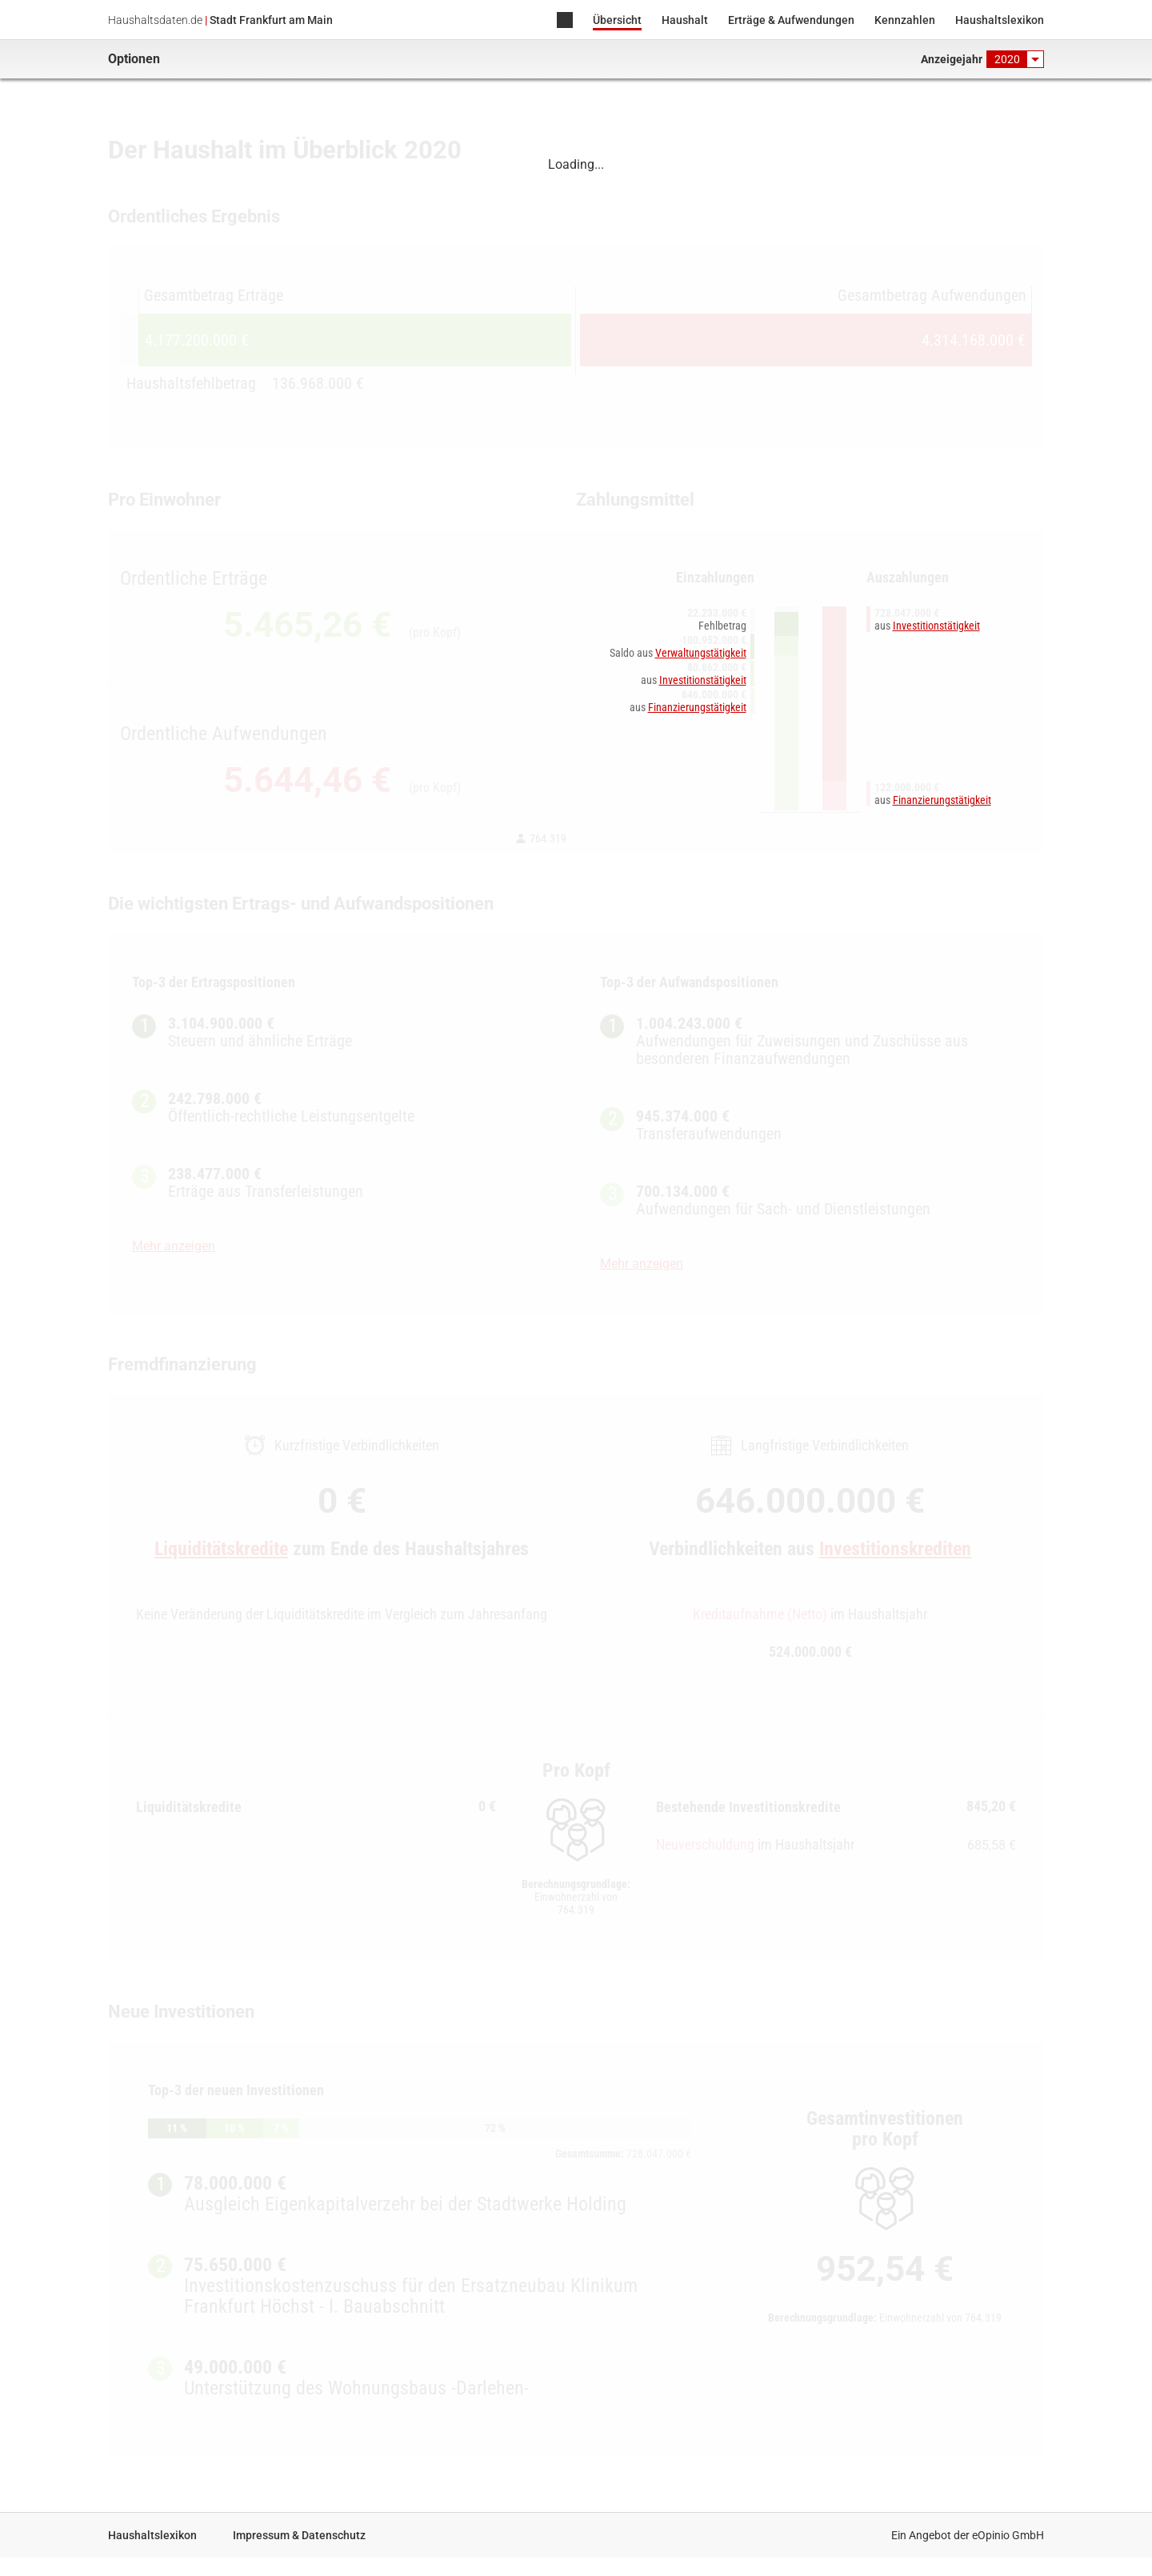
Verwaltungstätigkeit (700, 652)
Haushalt (685, 20)
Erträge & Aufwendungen (791, 20)
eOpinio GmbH (1008, 2535)
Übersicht (617, 20)
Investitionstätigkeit (702, 680)
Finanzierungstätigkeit (697, 707)
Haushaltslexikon (999, 20)
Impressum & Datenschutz (299, 2535)
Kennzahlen (904, 20)
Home (565, 21)
